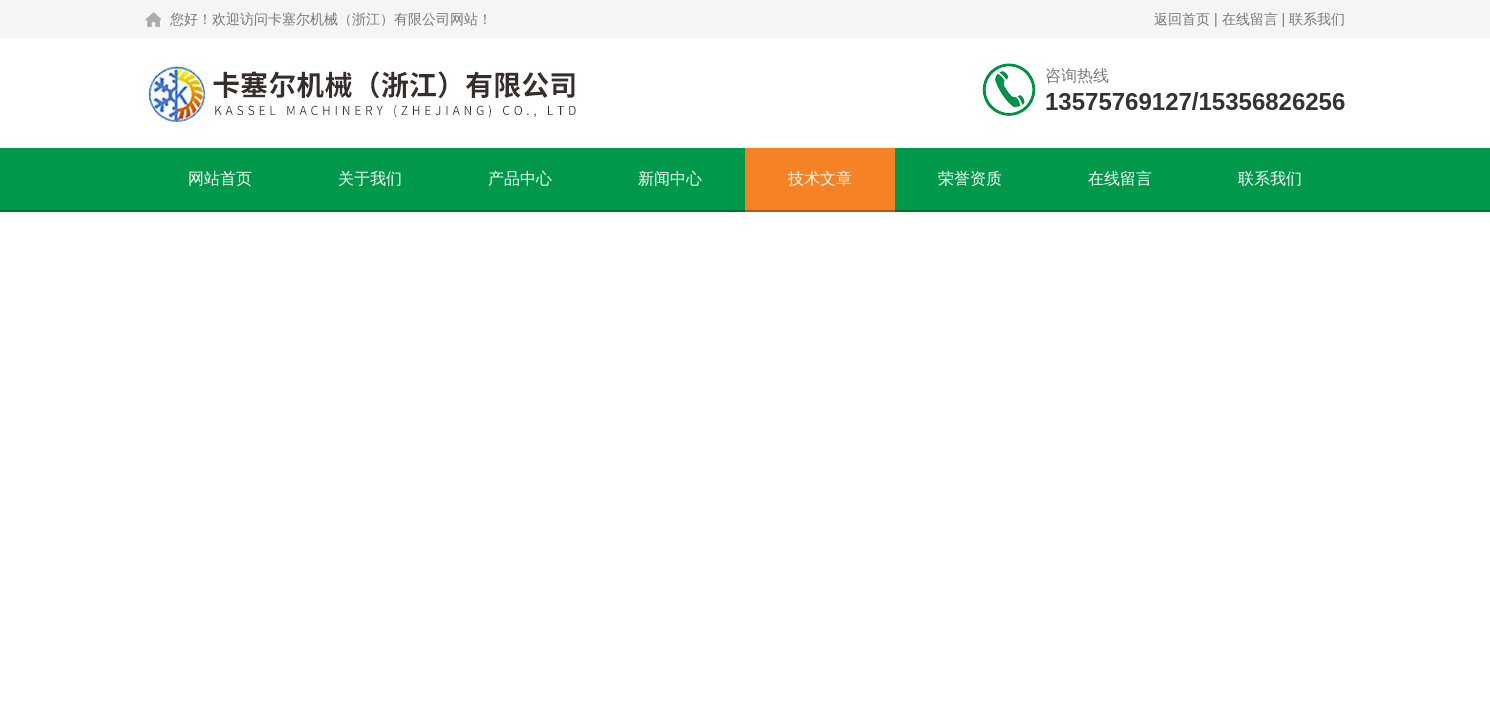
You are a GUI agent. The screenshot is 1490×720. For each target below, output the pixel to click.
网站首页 (220, 178)
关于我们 (370, 178)
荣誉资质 (970, 178)
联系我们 (1317, 19)
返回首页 (1182, 19)
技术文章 (820, 178)
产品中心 (520, 178)
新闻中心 (670, 178)
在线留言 (1250, 19)
